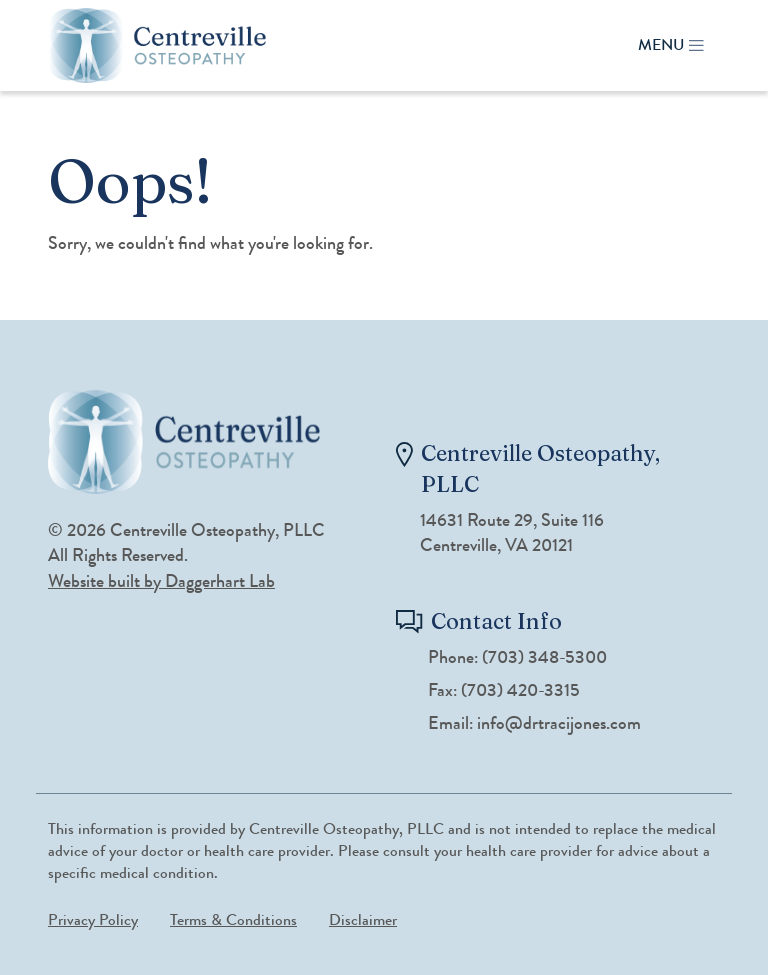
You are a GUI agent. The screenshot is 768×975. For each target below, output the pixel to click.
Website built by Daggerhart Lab (161, 581)
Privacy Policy (93, 919)
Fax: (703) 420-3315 (504, 690)
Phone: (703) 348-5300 (517, 657)
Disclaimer (363, 919)
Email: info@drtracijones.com (534, 723)
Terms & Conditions (233, 919)
